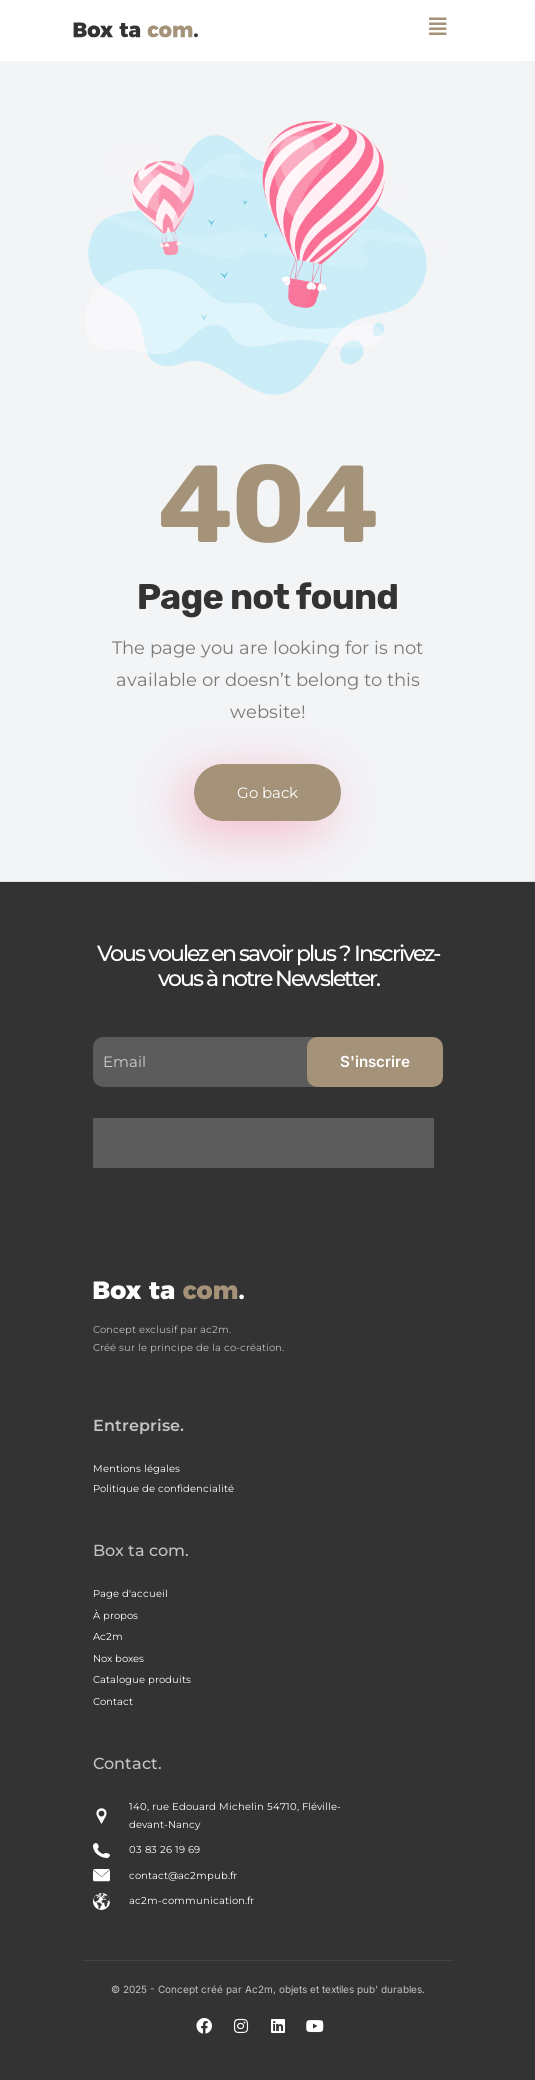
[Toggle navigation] (439, 26)
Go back (267, 792)
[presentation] (268, 1157)
